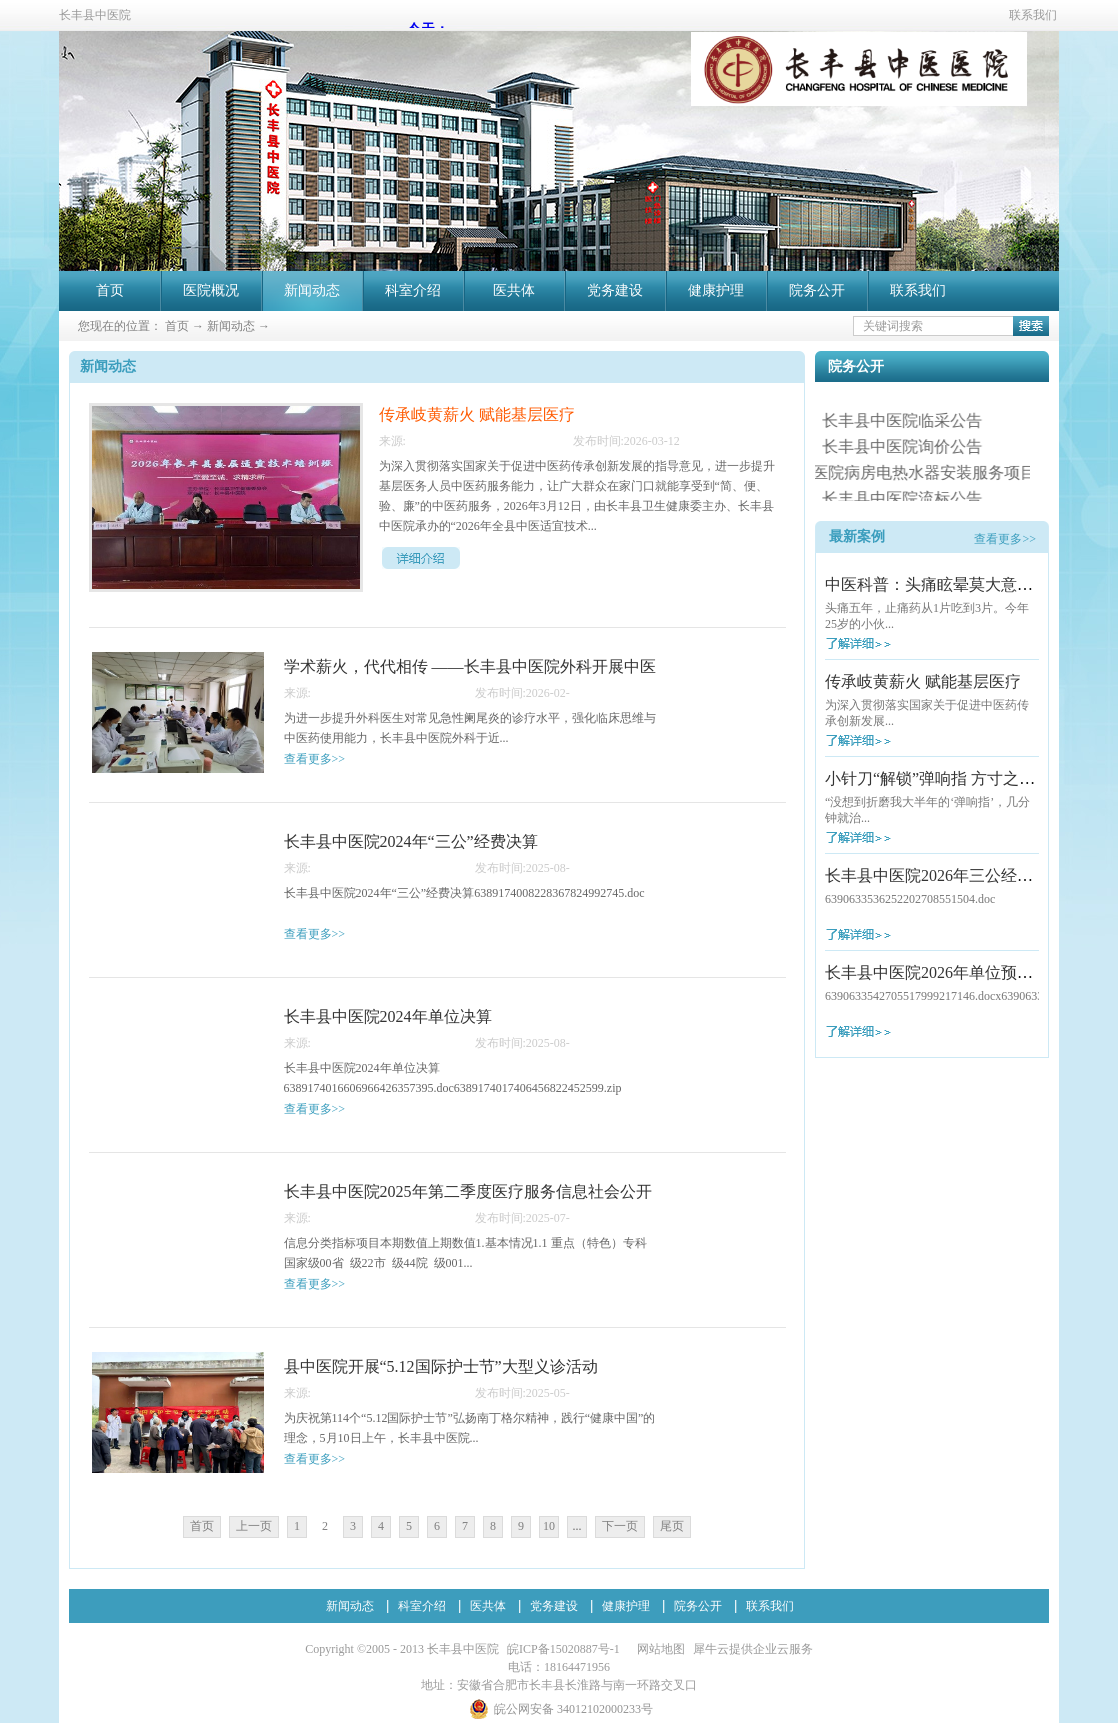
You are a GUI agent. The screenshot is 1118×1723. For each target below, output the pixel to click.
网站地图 (658, 1649)
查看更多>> (1005, 539)
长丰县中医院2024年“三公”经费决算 (411, 841)
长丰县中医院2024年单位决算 (388, 1016)
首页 (110, 290)
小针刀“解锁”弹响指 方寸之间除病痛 (954, 778)
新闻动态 (231, 326)
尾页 (672, 1526)
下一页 (620, 1526)
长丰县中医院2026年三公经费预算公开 (961, 875)
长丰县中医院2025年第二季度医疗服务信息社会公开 (468, 1191)
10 (549, 1526)
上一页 (254, 1526)
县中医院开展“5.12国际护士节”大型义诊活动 (441, 1366)
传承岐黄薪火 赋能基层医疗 (923, 681)
